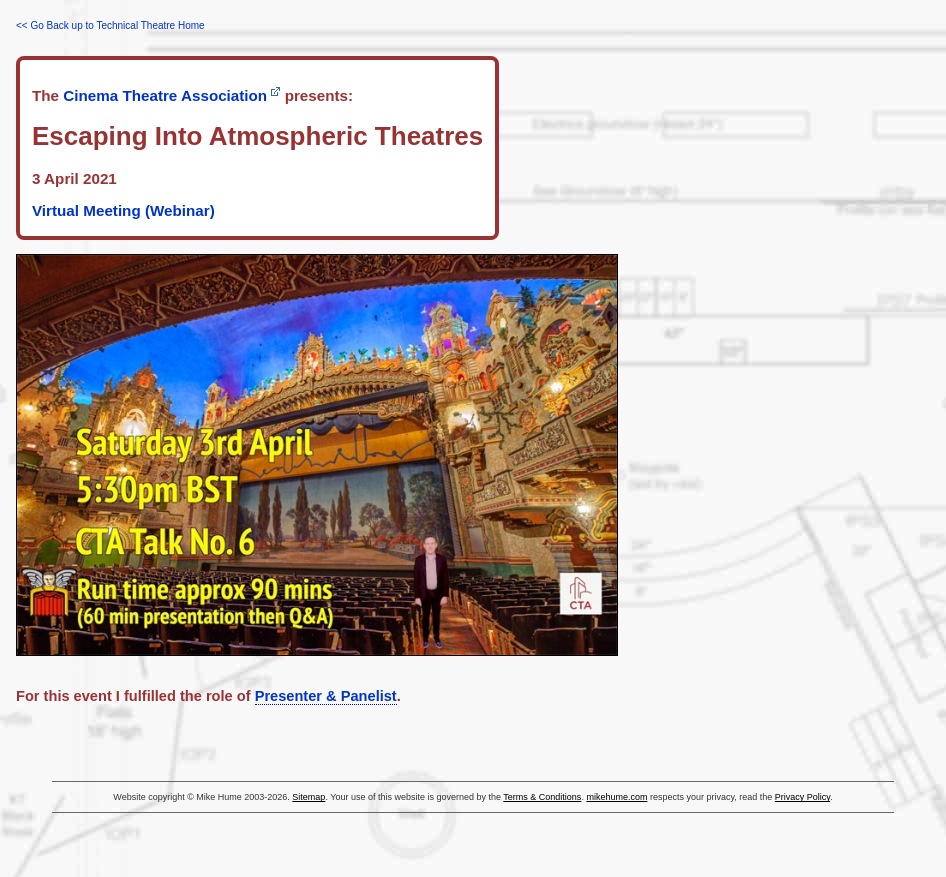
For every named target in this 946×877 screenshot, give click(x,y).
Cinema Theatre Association (165, 95)
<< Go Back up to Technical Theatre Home (110, 25)
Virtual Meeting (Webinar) (123, 210)
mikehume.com (616, 797)
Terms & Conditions (542, 797)
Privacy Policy (802, 797)
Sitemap (308, 797)
